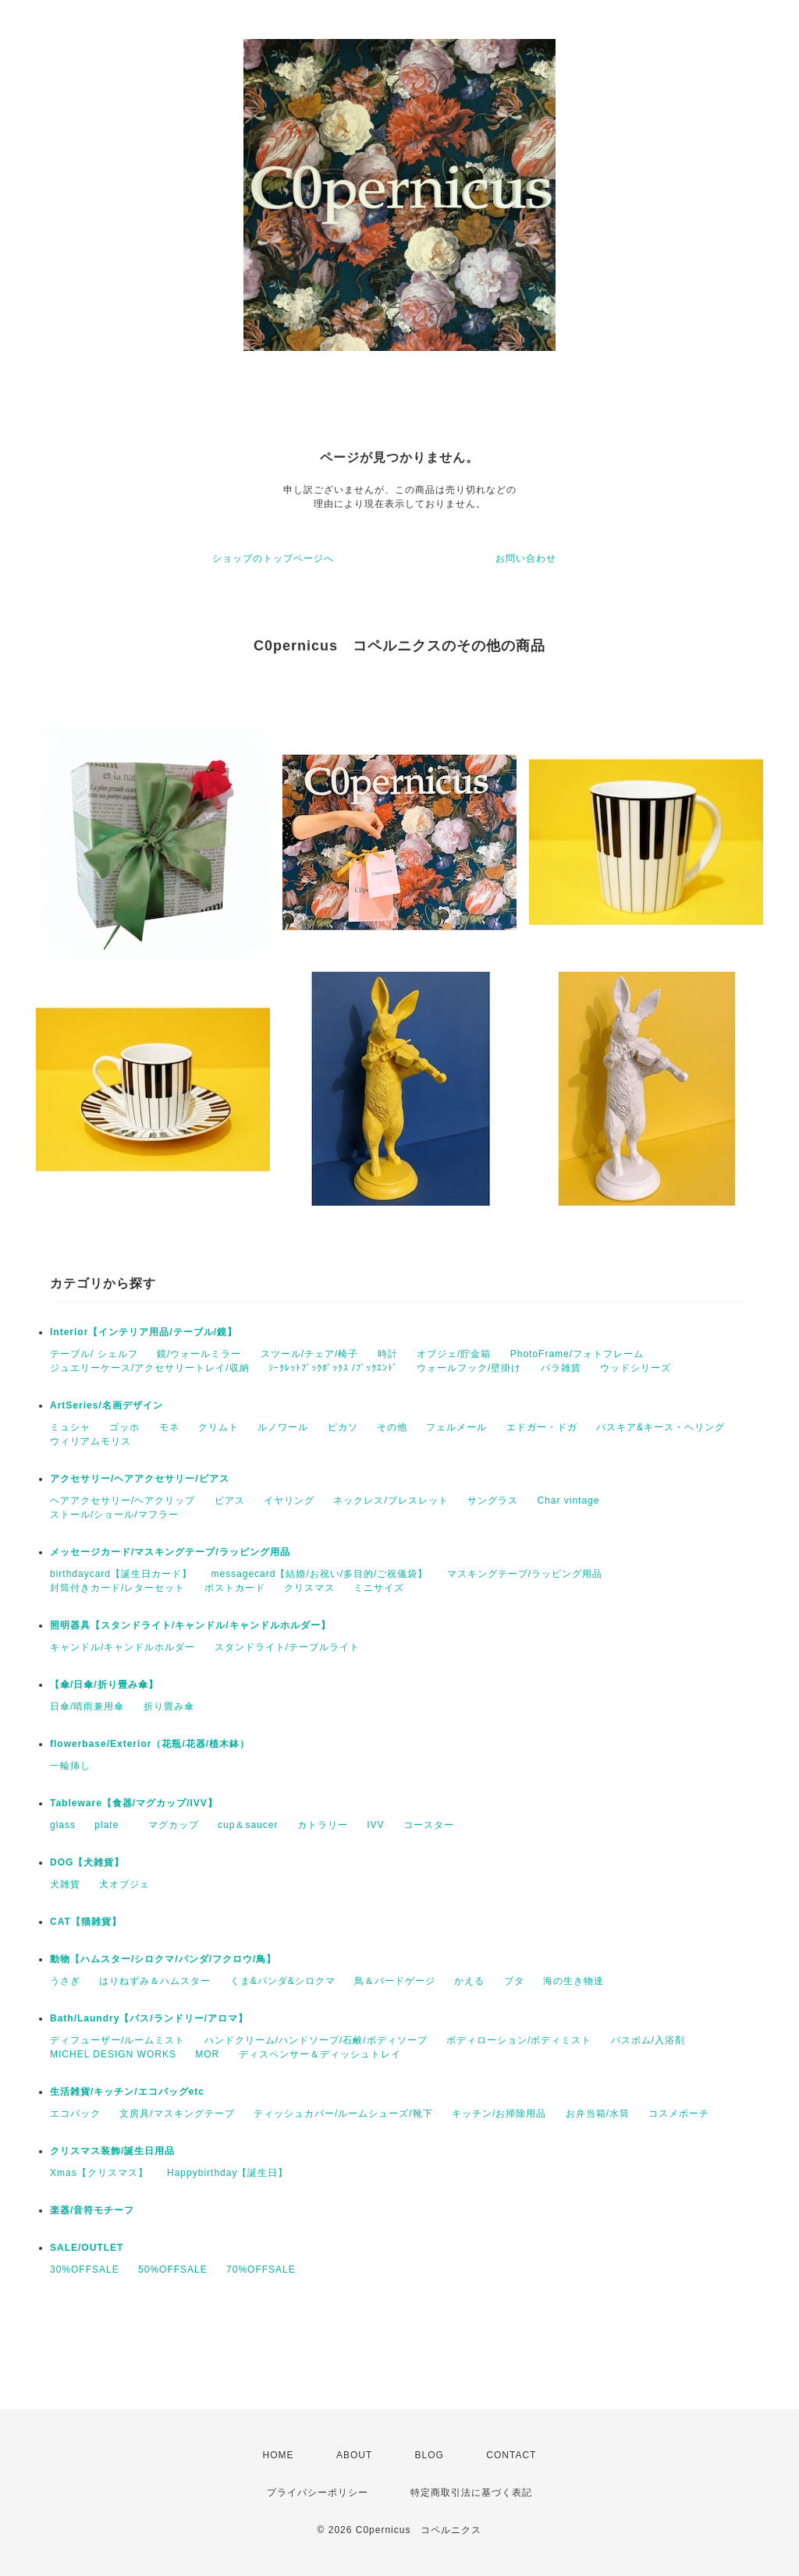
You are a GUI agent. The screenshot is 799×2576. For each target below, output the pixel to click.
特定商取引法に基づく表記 (471, 2492)
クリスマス (309, 1587)
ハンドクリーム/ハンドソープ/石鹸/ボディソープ (316, 2040)
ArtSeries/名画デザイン (106, 1405)
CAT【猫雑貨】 (86, 1921)
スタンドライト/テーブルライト (287, 1647)
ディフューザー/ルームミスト (117, 2040)
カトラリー (322, 1824)
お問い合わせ (525, 558)
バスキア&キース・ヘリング (660, 1427)
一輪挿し (70, 1765)
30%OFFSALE (84, 2269)
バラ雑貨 (561, 1367)
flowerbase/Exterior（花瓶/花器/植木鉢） (150, 1743)
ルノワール (282, 1427)
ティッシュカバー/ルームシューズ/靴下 (343, 2113)
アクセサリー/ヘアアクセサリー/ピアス (139, 1478)
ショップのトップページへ (273, 558)
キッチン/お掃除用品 (499, 2113)
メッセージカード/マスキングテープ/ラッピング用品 (170, 1552)
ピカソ (343, 1427)
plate (111, 1824)
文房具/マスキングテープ (176, 2113)
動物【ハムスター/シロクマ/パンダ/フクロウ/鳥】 (163, 1959)
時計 (388, 1353)
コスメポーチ (678, 2113)
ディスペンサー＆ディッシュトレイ (320, 2054)
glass (63, 1824)
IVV (375, 1824)
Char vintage (568, 1500)
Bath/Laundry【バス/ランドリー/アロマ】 (149, 2018)
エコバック (75, 2113)
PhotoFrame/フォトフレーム (577, 1353)
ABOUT (354, 2455)
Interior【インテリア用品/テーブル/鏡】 (143, 1332)
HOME (278, 2455)
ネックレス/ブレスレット (390, 1500)
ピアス (230, 1500)
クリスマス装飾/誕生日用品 (112, 2150)
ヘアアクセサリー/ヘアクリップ (122, 1500)
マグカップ (173, 1824)
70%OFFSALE (261, 2269)
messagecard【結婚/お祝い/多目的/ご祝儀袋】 (319, 1573)
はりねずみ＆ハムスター (155, 1980)
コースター (428, 1824)
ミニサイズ (378, 1587)
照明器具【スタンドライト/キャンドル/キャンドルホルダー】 (190, 1625)
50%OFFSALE (173, 2269)
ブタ (514, 1980)
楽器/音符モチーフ (92, 2210)
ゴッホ (124, 1427)
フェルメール (456, 1427)
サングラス (492, 1500)
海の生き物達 (573, 1980)
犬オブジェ (124, 1884)
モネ (169, 1427)
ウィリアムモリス (90, 1441)
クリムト (218, 1427)
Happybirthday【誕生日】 (227, 2172)
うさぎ (65, 1980)
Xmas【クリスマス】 (99, 2172)
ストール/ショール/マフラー (114, 1514)
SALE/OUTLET (86, 2247)
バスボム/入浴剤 (648, 2040)
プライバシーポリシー (317, 2492)
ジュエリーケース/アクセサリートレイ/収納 (150, 1367)
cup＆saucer (248, 1824)
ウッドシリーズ (635, 1367)
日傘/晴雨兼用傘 (87, 1706)
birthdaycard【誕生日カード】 (121, 1573)
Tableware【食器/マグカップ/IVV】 (134, 1803)
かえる (469, 1980)
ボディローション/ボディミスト (518, 2040)
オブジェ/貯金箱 (454, 1353)
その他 (392, 1427)
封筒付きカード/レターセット (117, 1587)
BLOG (429, 2455)
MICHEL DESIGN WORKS (113, 2054)
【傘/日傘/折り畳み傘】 (104, 1684)
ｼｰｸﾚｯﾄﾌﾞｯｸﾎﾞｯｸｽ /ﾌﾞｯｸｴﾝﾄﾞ (333, 1367)
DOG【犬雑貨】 (87, 1862)
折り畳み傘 (169, 1706)
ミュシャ (70, 1427)
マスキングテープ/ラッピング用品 (524, 1573)
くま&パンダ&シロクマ (283, 1980)
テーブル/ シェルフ (94, 1353)
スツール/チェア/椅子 (310, 1353)
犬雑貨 (65, 1884)
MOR (207, 2054)
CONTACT (511, 2455)
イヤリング (289, 1500)
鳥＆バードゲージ (394, 1980)
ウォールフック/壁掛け (469, 1367)
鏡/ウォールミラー (199, 1353)
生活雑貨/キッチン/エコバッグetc (127, 2091)
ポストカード (234, 1587)
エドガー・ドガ (541, 1427)
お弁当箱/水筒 (598, 2113)
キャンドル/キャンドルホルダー (122, 1647)
